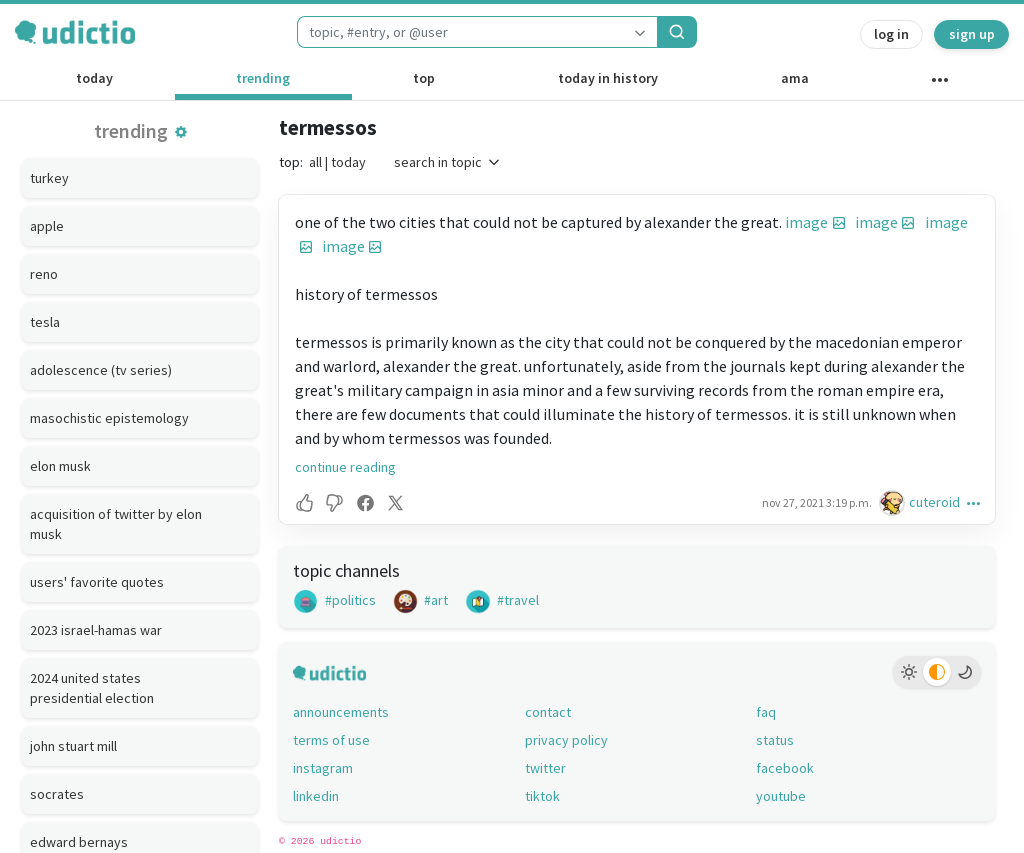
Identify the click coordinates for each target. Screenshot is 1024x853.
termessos (328, 127)
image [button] (806, 222)
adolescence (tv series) (101, 370)
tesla (45, 322)
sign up (972, 34)
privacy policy (566, 740)
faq (766, 712)
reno (44, 274)
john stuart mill (73, 746)
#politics (334, 600)
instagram (323, 768)
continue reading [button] (345, 467)
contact (548, 712)
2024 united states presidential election (92, 688)
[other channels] (939, 84)
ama (795, 78)
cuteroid (934, 502)
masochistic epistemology (109, 418)
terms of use (331, 740)
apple (47, 226)
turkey (49, 178)
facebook (785, 768)
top (424, 78)
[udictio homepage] (75, 32)
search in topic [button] (448, 162)
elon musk (60, 466)
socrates (57, 794)
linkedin (316, 796)
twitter (545, 768)
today (94, 78)
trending (263, 78)
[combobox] (460, 32)
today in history (608, 78)
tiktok (542, 796)
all (315, 162)
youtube (781, 796)
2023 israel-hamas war (96, 630)
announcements (341, 712)
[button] (181, 132)
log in (891, 34)
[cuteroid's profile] (894, 502)
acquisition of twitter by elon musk (116, 524)
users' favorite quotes (97, 582)
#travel (502, 600)
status (775, 740)
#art (421, 600)
